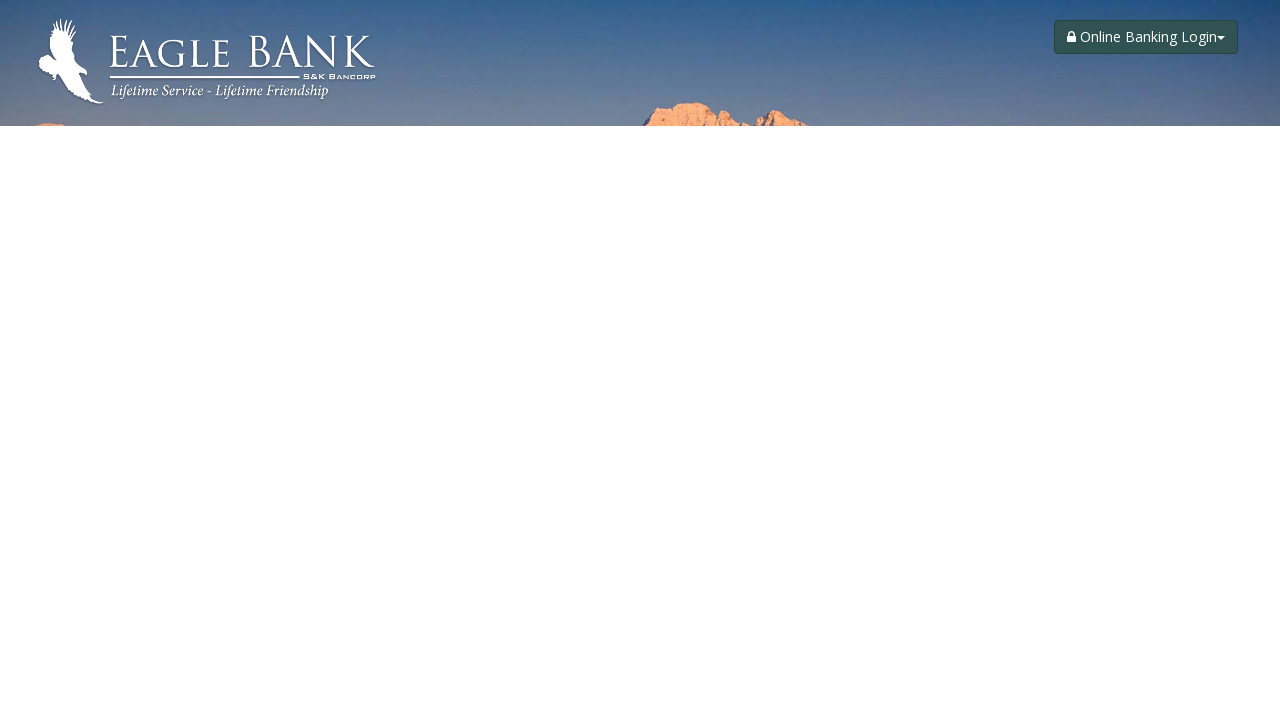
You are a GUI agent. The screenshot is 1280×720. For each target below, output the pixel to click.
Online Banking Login (1146, 36)
